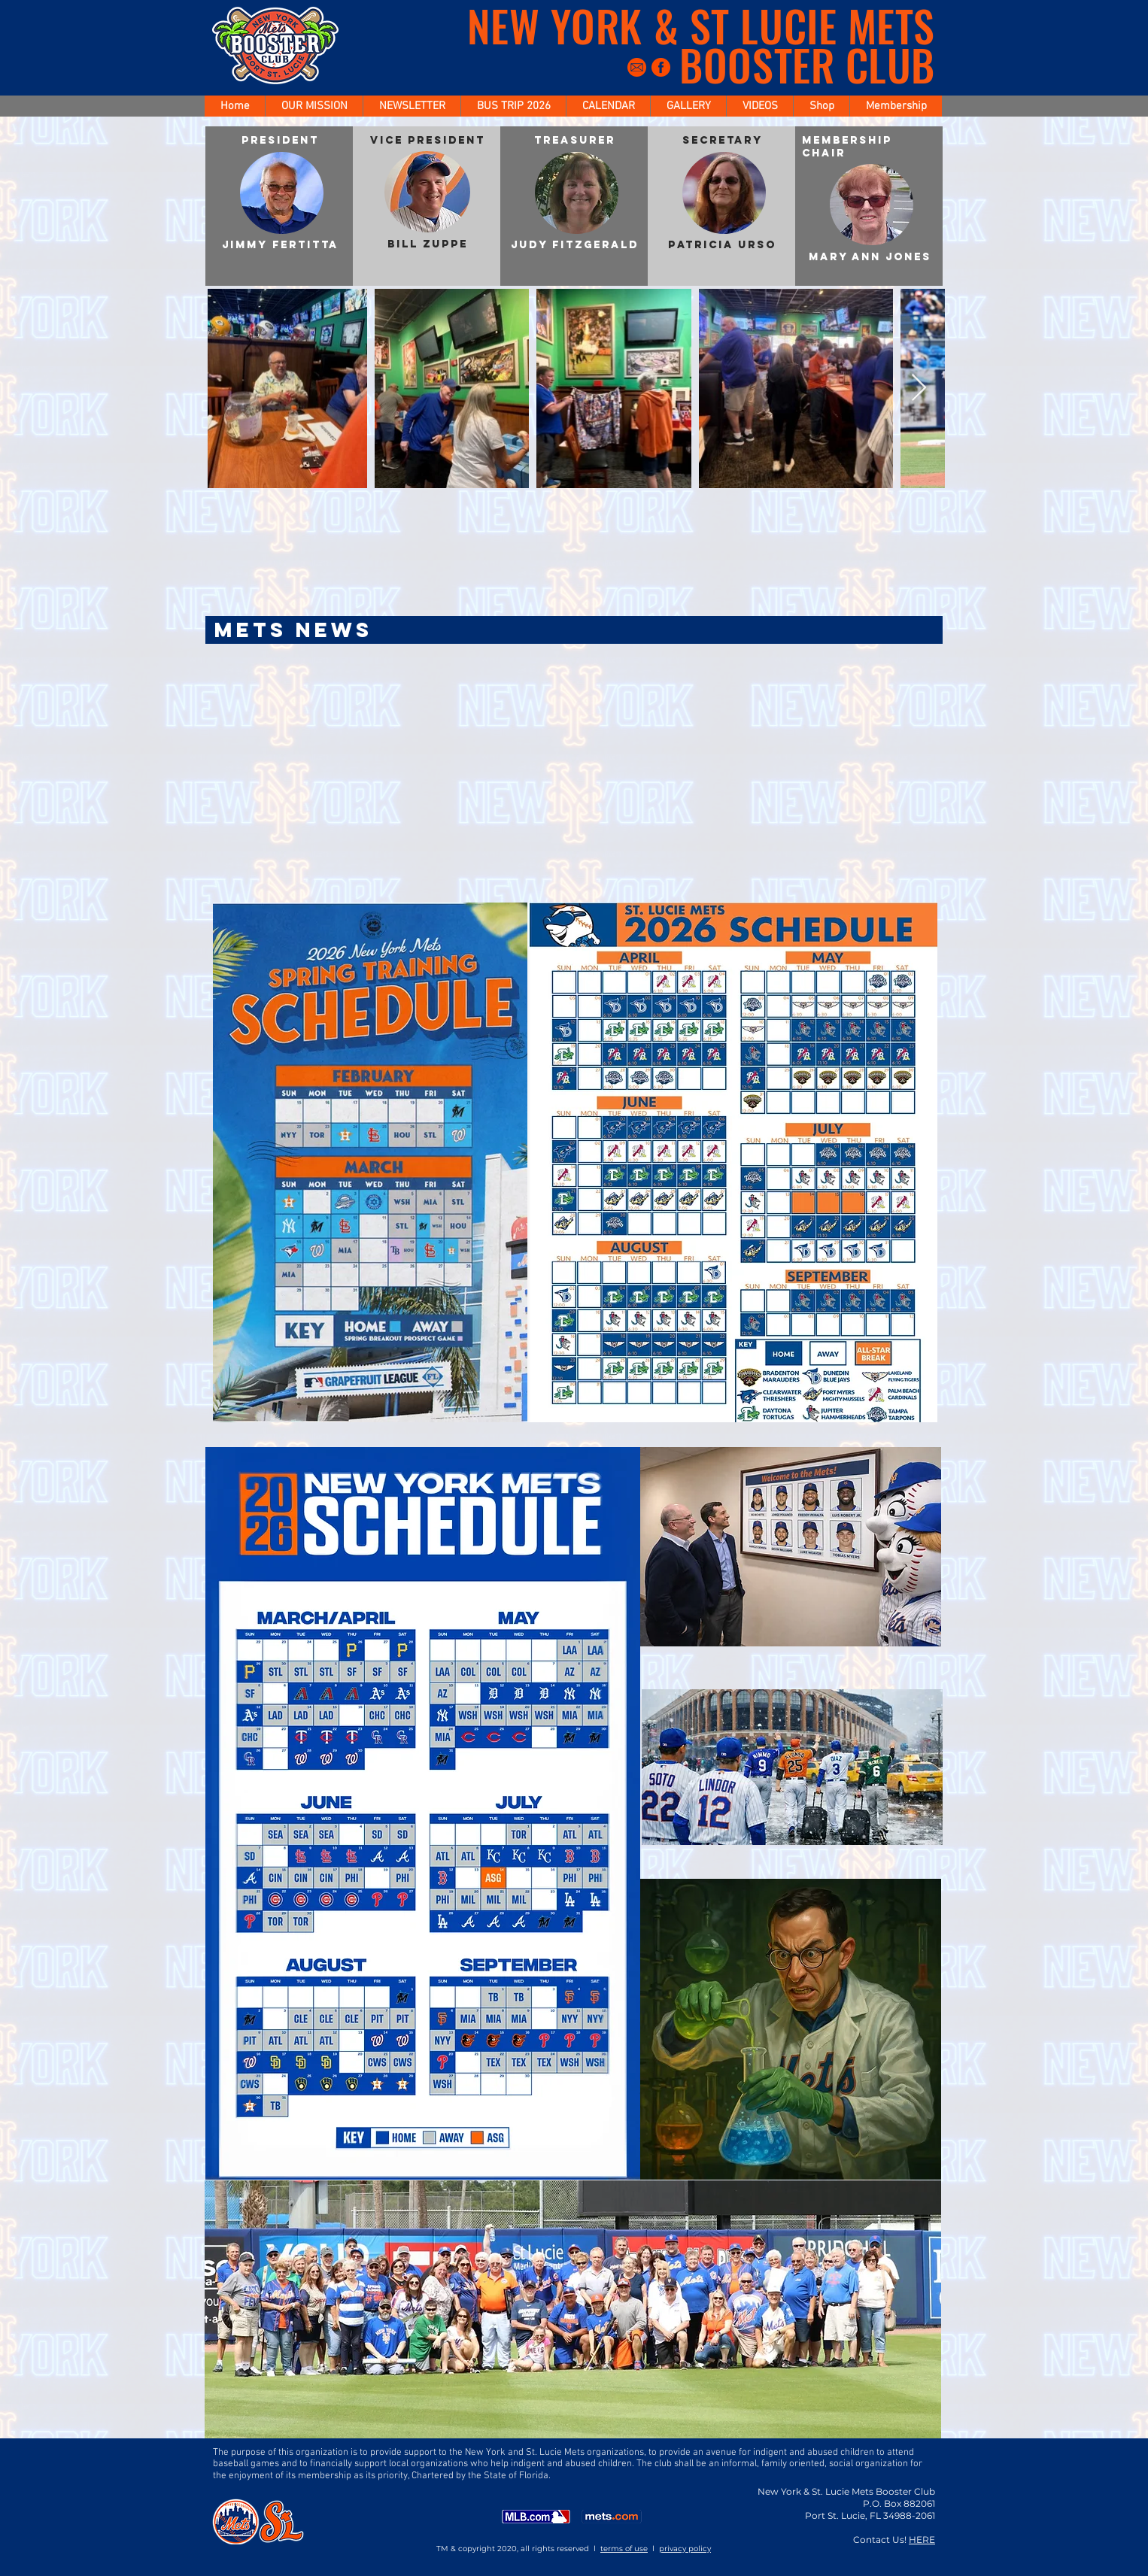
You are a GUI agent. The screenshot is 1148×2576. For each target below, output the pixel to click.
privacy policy (685, 2548)
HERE (922, 2539)
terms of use (624, 2548)
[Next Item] (919, 388)
